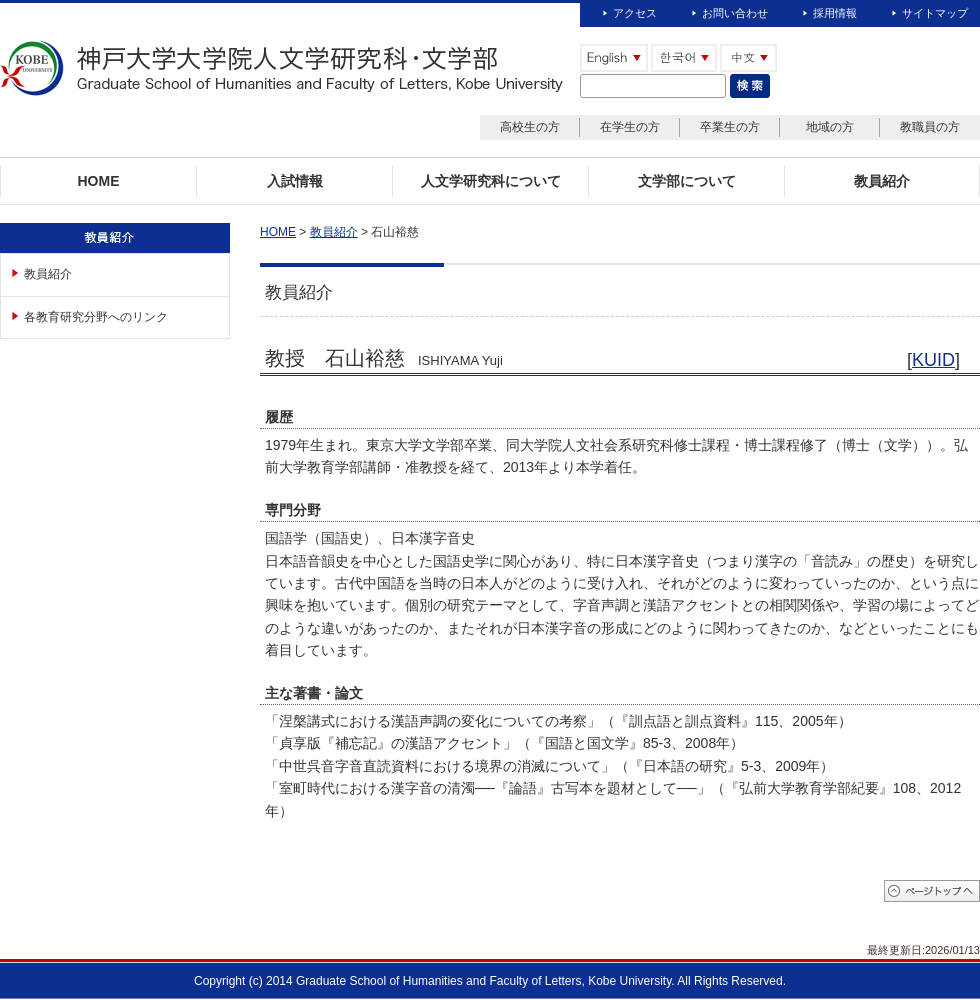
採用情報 (835, 13)
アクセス (635, 13)
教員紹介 (48, 274)
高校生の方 (530, 127)
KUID (933, 360)
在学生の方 (630, 127)
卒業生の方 (730, 127)
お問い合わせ (735, 13)
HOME (278, 232)
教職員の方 (930, 127)
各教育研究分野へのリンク (96, 317)
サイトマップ (935, 13)
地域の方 (830, 127)
